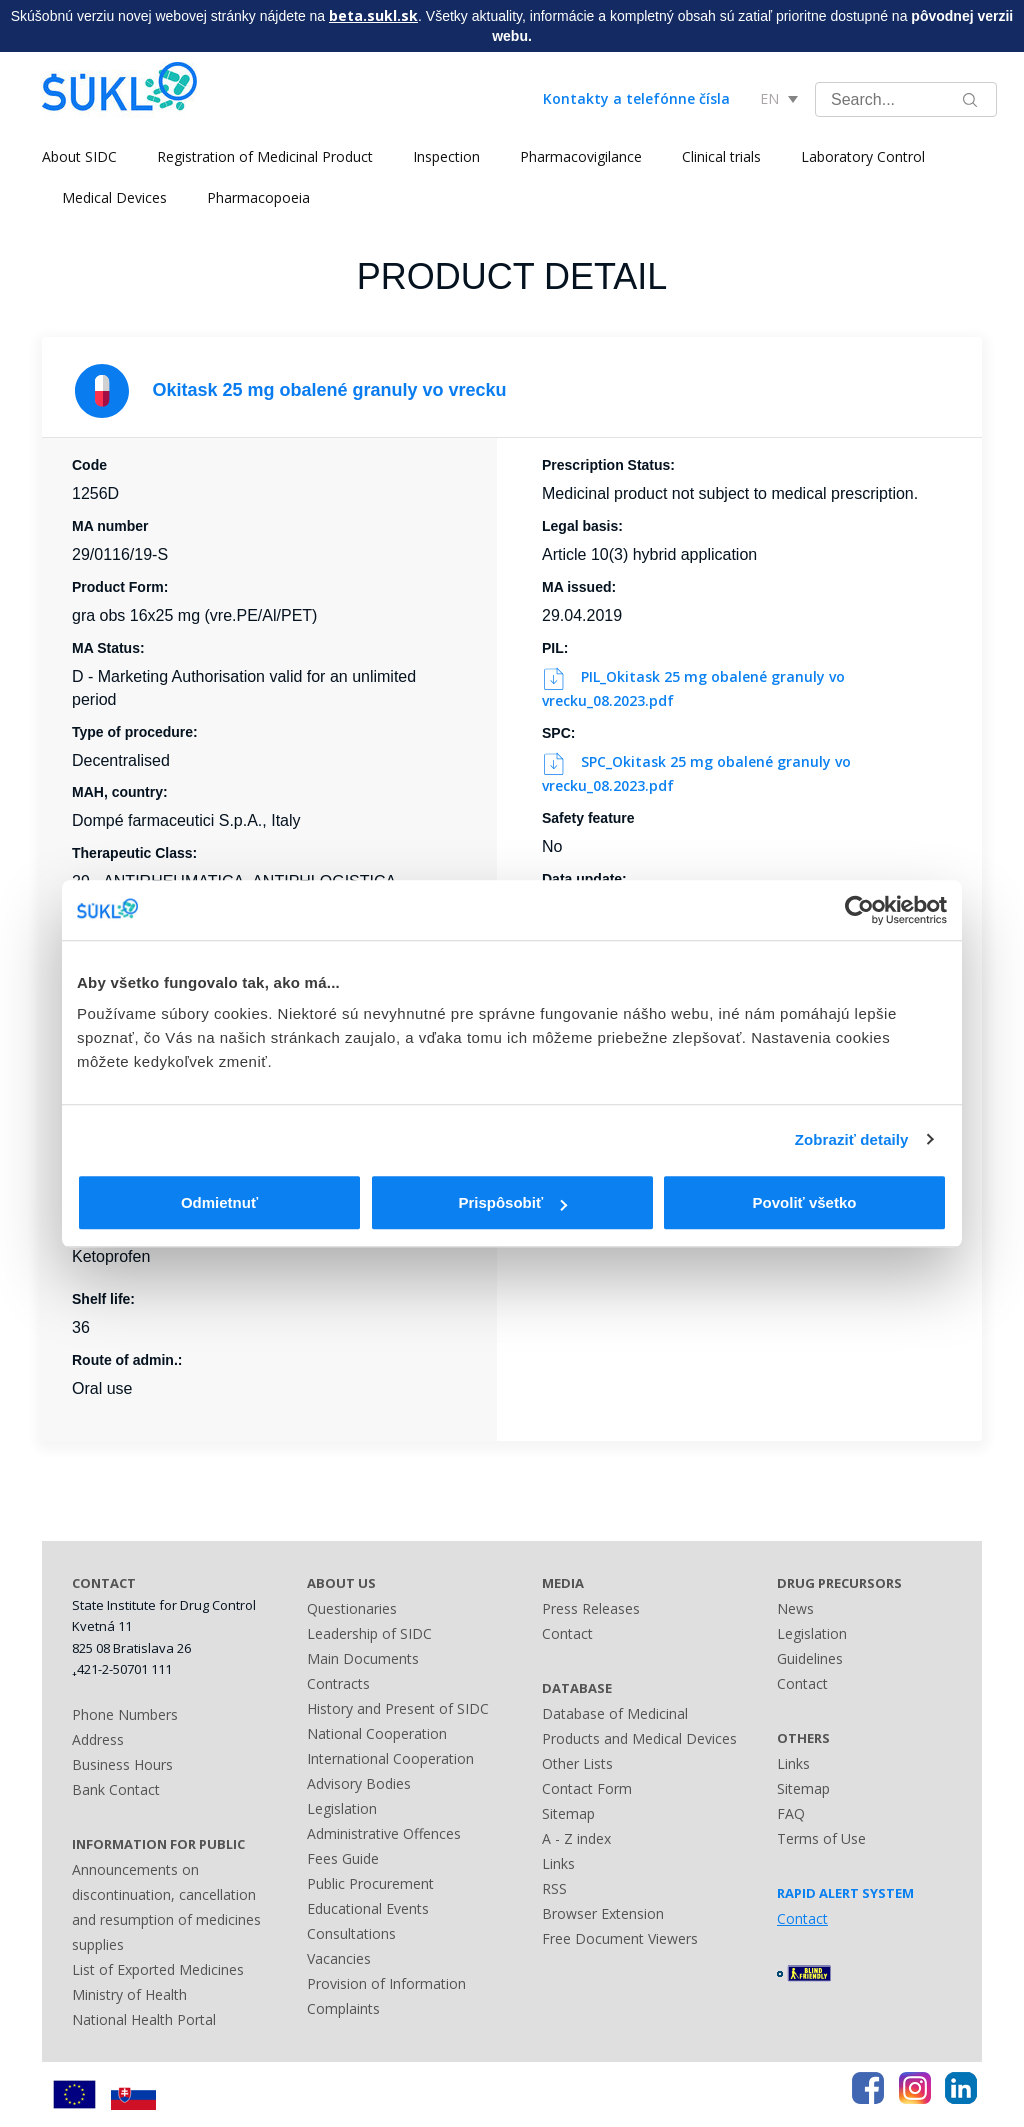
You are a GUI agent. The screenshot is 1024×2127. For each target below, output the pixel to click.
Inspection (446, 156)
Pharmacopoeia (258, 197)
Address (98, 1739)
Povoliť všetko (805, 1202)
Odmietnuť (219, 1202)
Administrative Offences (384, 1833)
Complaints (343, 2008)
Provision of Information (386, 1983)
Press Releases (591, 1608)
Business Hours (122, 1764)
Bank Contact (116, 1789)
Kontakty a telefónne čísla (636, 98)
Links (558, 1863)
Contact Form (587, 1788)
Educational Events (368, 1908)
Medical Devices (114, 197)
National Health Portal (144, 2019)
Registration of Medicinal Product (265, 156)
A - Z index (576, 1838)
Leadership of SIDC (369, 1633)
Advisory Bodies (359, 1783)
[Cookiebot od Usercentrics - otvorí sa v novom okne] (859, 910)
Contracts (338, 1683)
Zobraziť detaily (852, 1139)
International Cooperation (390, 1758)
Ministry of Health (129, 1994)
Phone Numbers (125, 1714)
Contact (567, 1633)
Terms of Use (821, 1838)
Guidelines (810, 1658)
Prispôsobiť (512, 1202)
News (795, 1608)
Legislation (342, 1808)
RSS (554, 1888)
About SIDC (79, 156)
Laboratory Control (863, 156)
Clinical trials (721, 156)
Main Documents (363, 1658)
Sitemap (568, 1813)
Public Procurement (370, 1883)
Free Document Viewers (620, 1938)
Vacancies (339, 1958)
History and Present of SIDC (398, 1708)
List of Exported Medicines (158, 1969)
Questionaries (352, 1608)
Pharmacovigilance (581, 156)
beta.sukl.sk (373, 15)
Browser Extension (603, 1913)
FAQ (791, 1813)
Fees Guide (343, 1858)
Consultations (351, 1933)
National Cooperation (377, 1733)
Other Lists (577, 1763)
